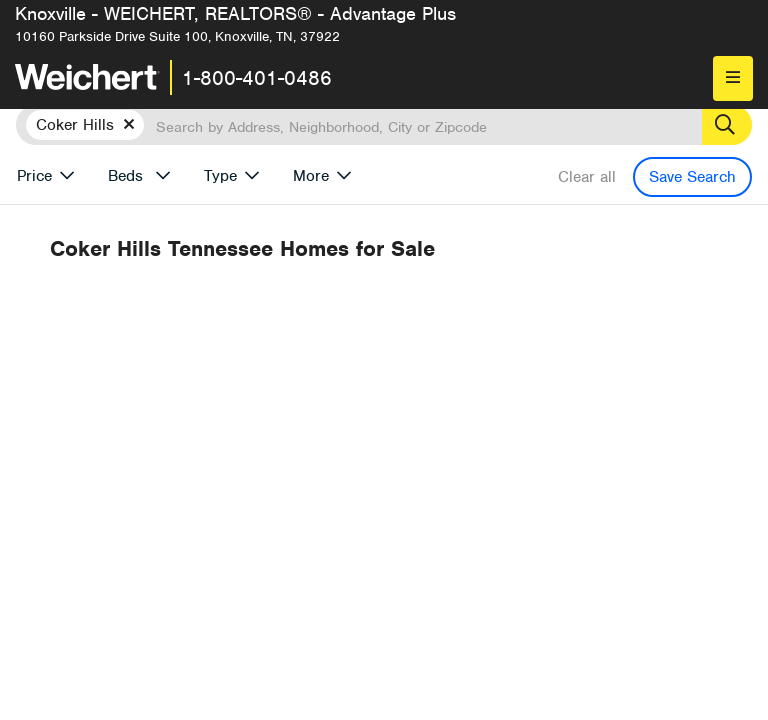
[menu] (733, 78)
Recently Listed (424, 323)
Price (34, 176)
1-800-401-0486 (257, 78)
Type (220, 176)
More (311, 176)
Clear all (587, 177)
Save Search (692, 177)
